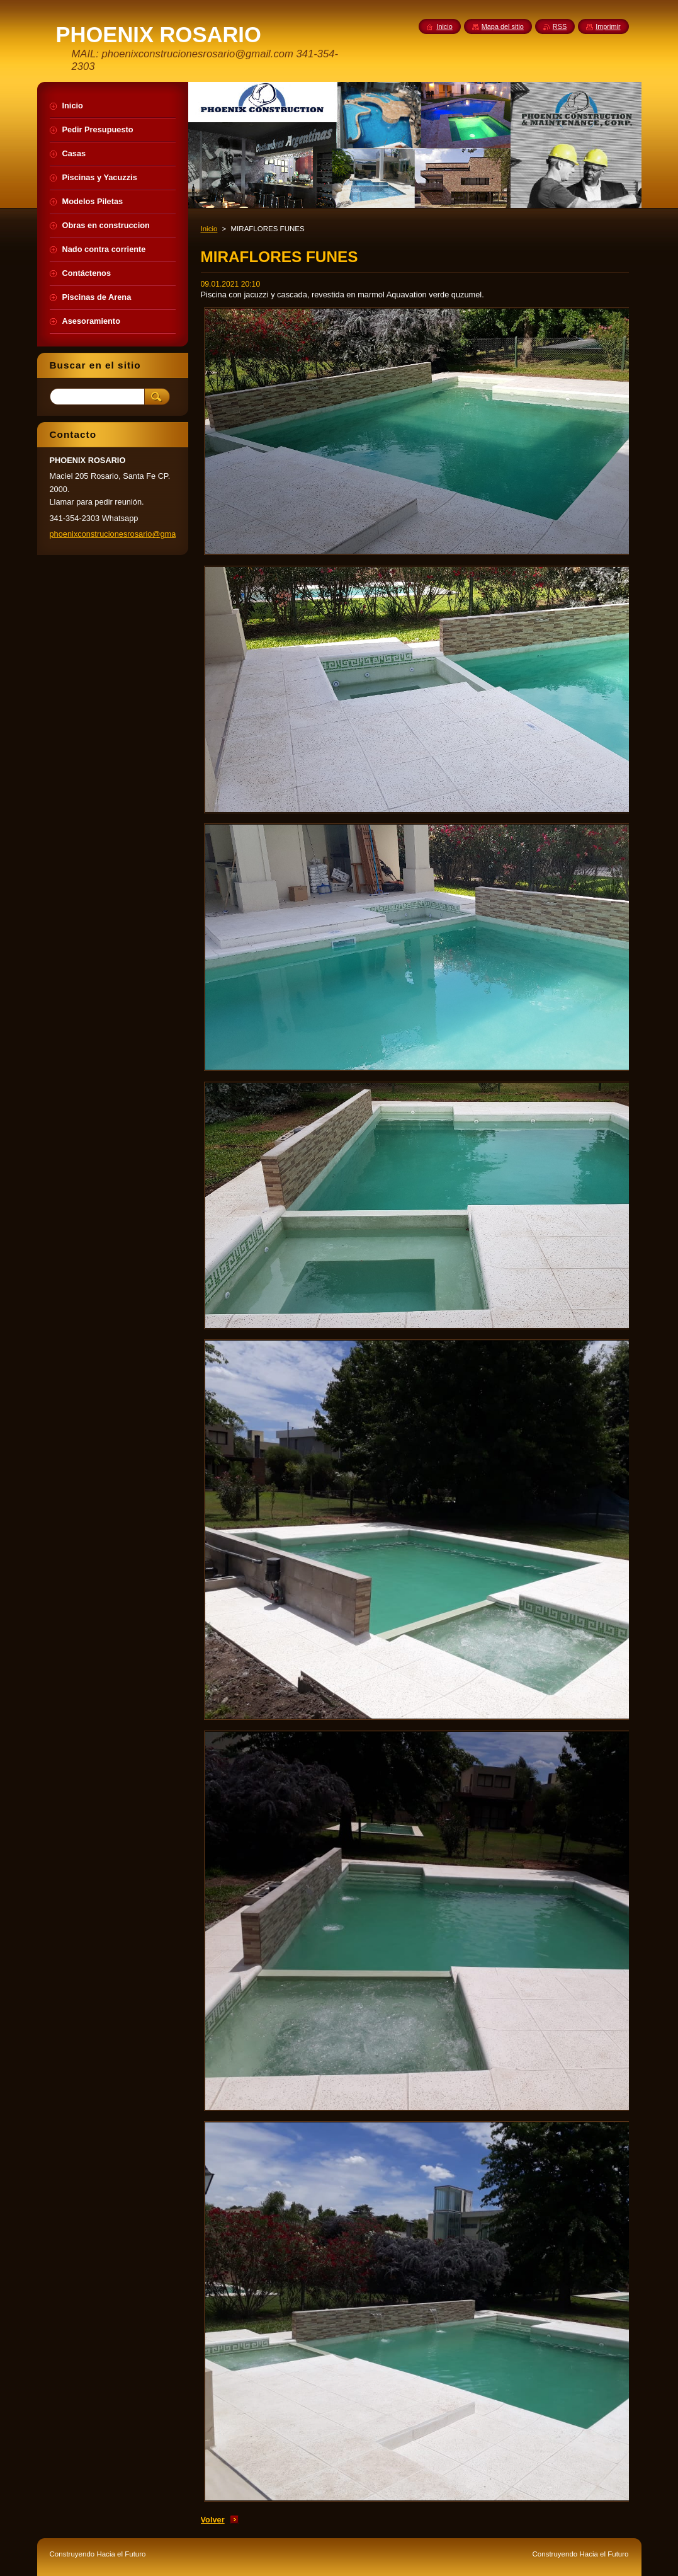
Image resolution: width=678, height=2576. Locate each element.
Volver (213, 2519)
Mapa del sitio (503, 26)
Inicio (209, 228)
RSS (560, 26)
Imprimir (608, 26)
